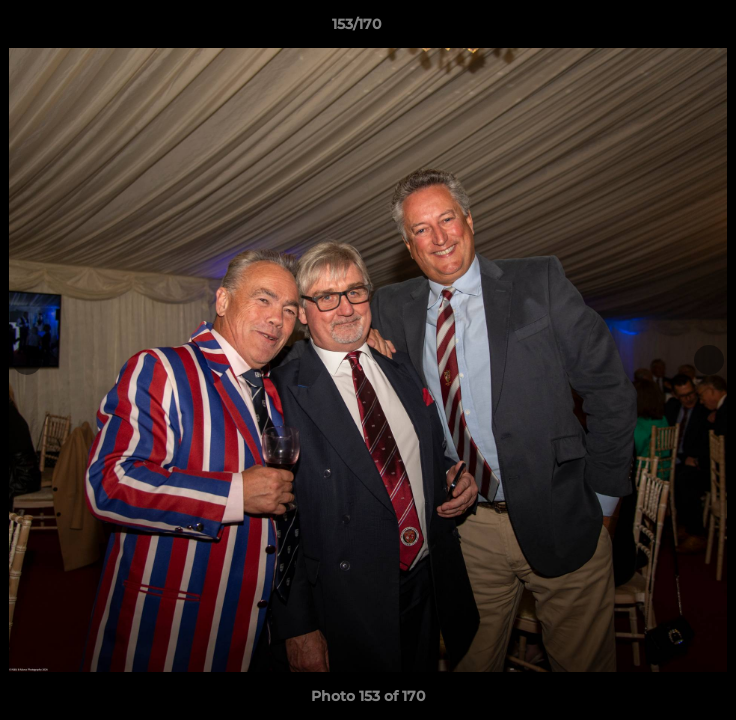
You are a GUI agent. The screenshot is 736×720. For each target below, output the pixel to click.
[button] (664, 29)
